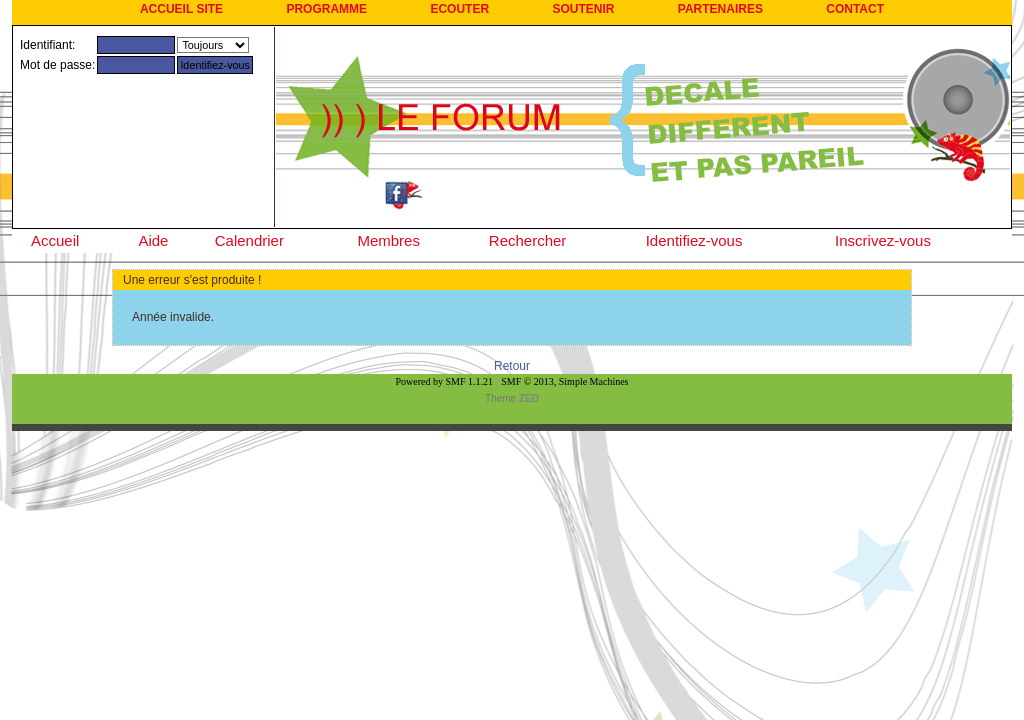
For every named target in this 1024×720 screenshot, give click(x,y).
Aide (153, 240)
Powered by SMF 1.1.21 (445, 381)
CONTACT (855, 9)
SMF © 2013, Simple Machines (564, 381)
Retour (512, 366)
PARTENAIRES (720, 9)
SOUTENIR (583, 9)
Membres (388, 240)
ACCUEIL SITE (181, 9)
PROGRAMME (326, 9)
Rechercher (528, 240)
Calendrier (249, 240)
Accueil (55, 240)
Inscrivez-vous (883, 240)
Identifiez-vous (694, 240)
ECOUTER (459, 9)
